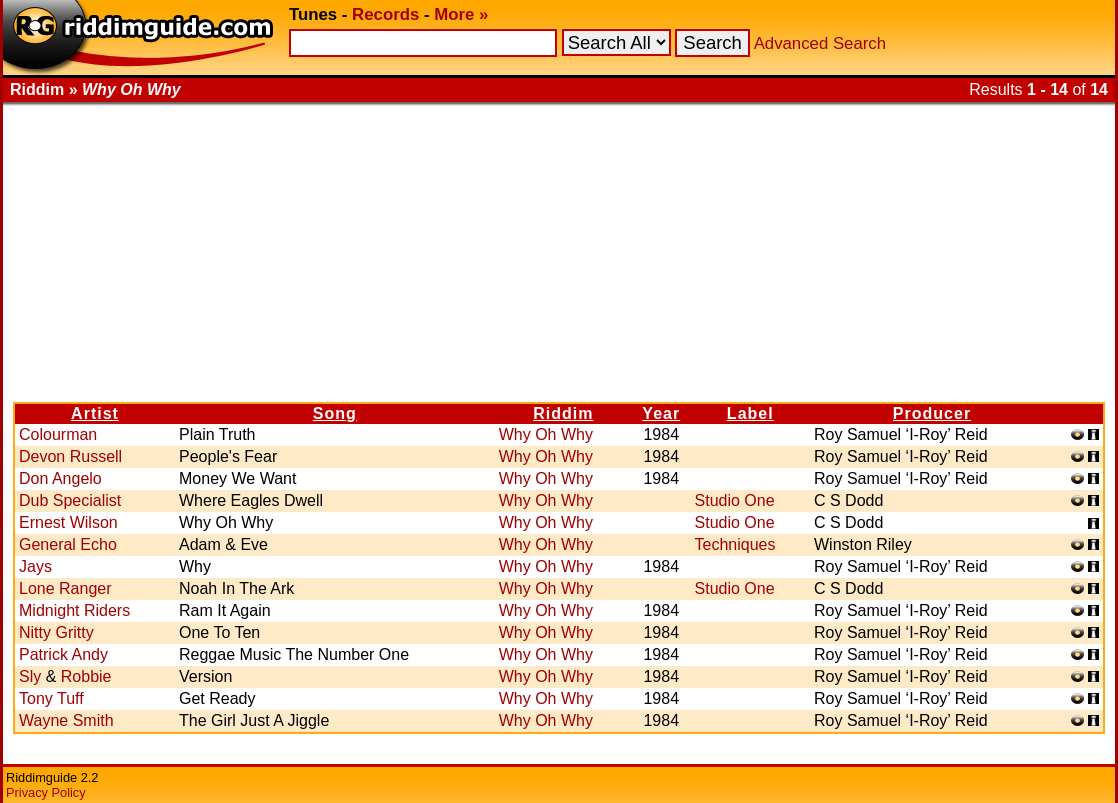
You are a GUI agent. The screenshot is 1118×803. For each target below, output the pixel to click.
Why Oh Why (546, 434)
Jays (35, 566)
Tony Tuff (51, 698)
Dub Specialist (70, 500)
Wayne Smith (66, 720)
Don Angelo (60, 478)
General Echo (68, 544)
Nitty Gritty (56, 632)
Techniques (735, 544)
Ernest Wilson (68, 522)
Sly (30, 676)
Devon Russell (70, 456)
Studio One (735, 500)
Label (750, 413)
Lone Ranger (65, 588)
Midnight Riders (74, 610)
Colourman (58, 434)
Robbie (86, 676)
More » (461, 14)
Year (661, 413)
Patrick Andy (63, 654)
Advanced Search (820, 43)
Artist (95, 413)
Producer (932, 413)
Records (385, 14)
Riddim (563, 413)
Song (335, 413)
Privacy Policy (46, 792)
